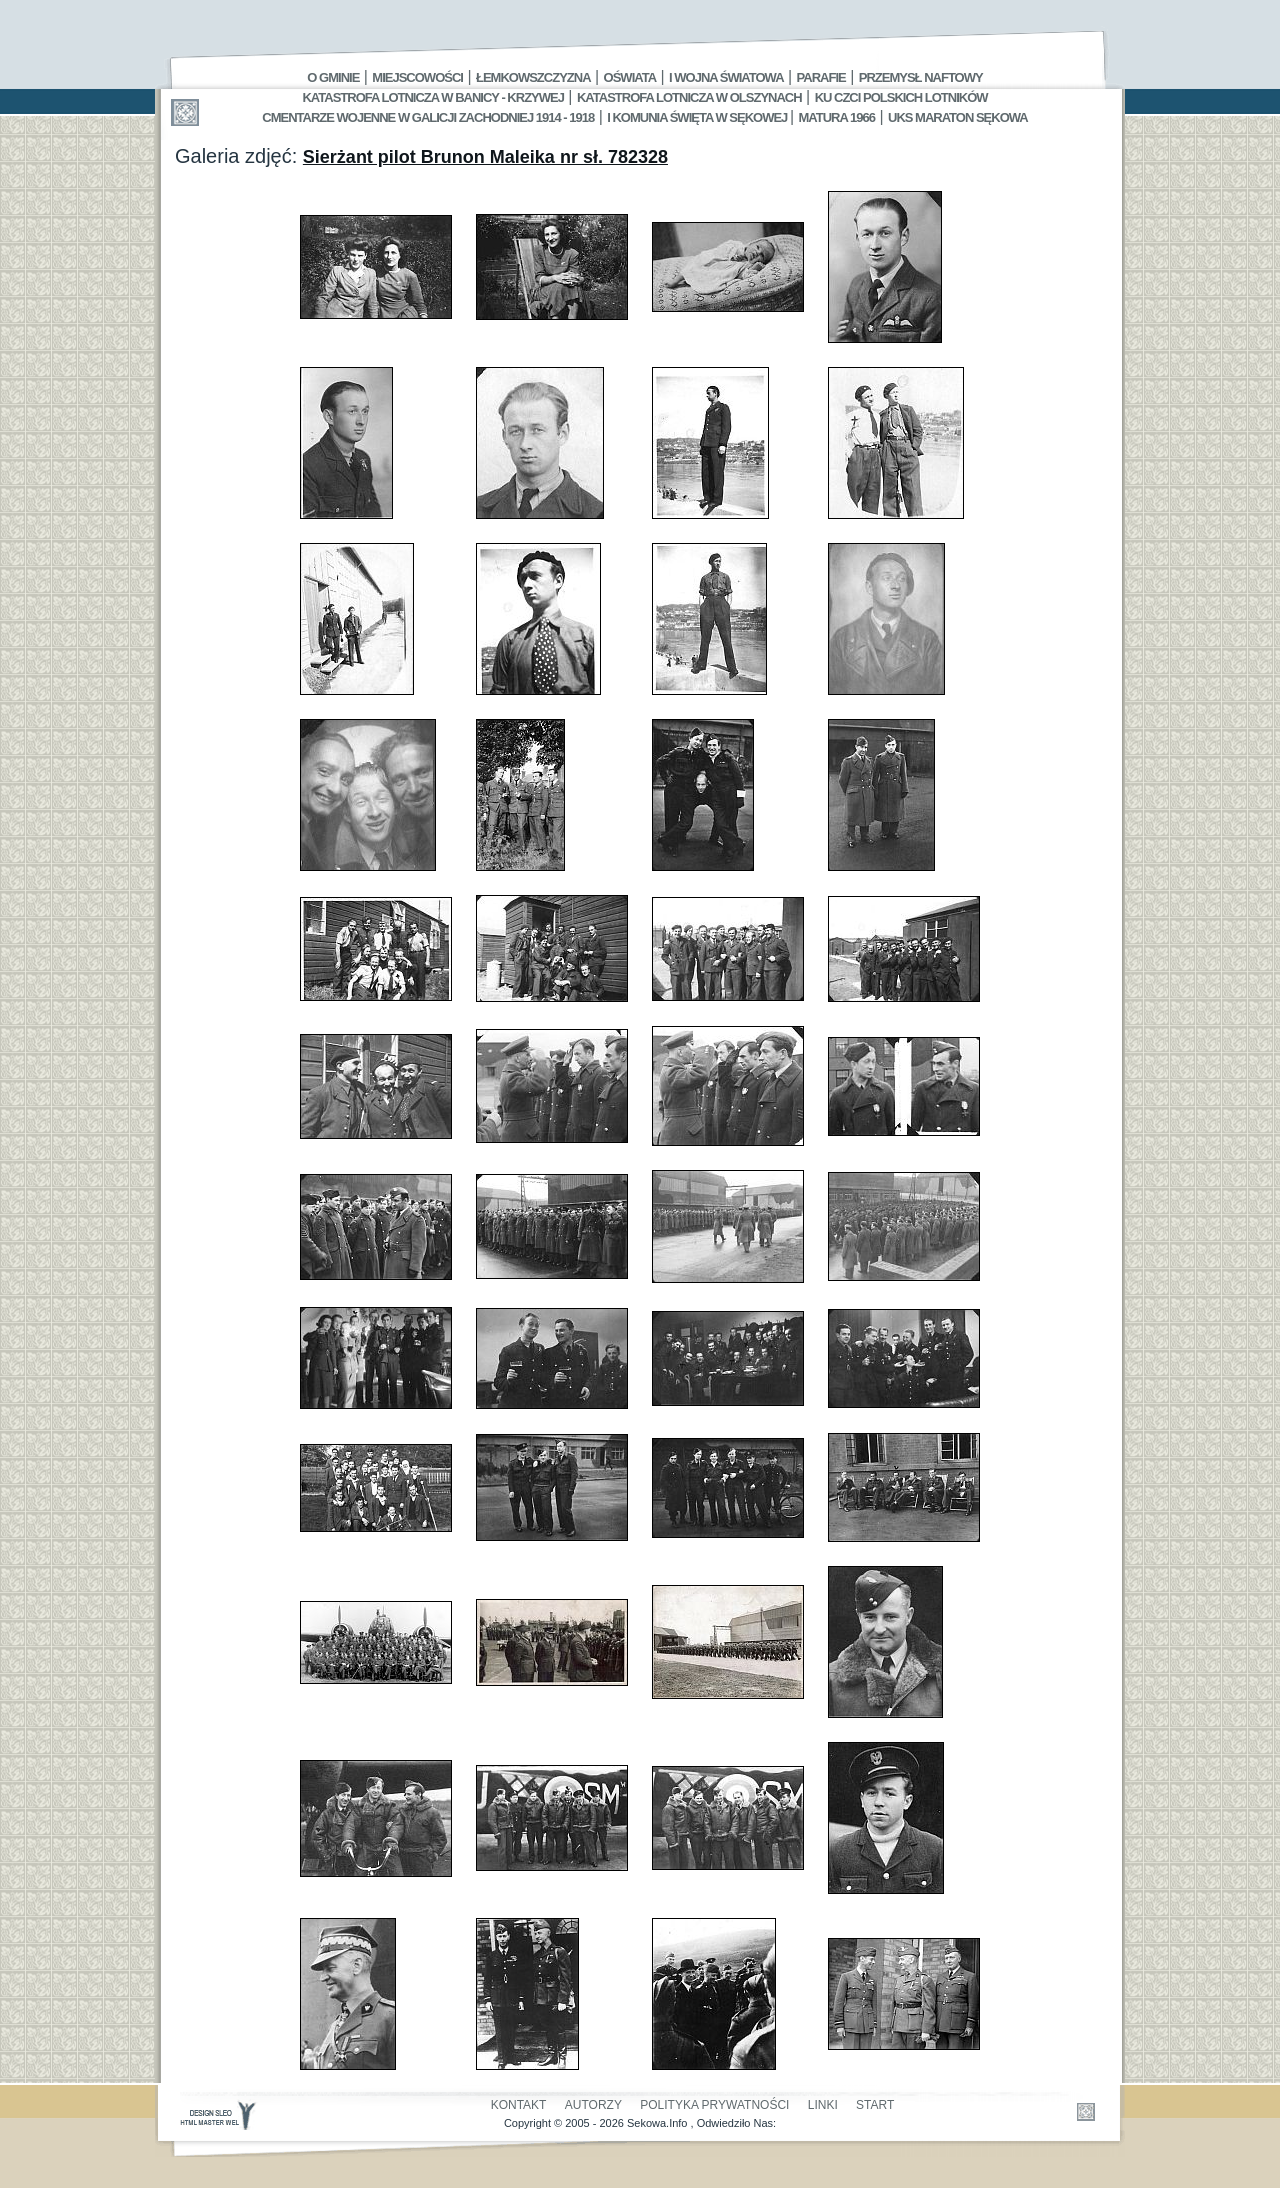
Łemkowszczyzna (533, 77)
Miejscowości (417, 77)
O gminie (333, 77)
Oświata (630, 77)
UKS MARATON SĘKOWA (958, 117)
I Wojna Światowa (726, 77)
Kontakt (519, 2105)
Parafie (821, 77)
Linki (823, 2105)
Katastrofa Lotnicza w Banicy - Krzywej (432, 97)
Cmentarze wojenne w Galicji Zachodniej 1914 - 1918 (428, 117)
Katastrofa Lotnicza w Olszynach (689, 97)
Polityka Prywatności (714, 2105)
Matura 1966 (837, 117)
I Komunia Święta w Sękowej (698, 117)
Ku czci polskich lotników (901, 97)
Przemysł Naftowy (921, 77)
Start (875, 2105)
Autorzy (593, 2105)
